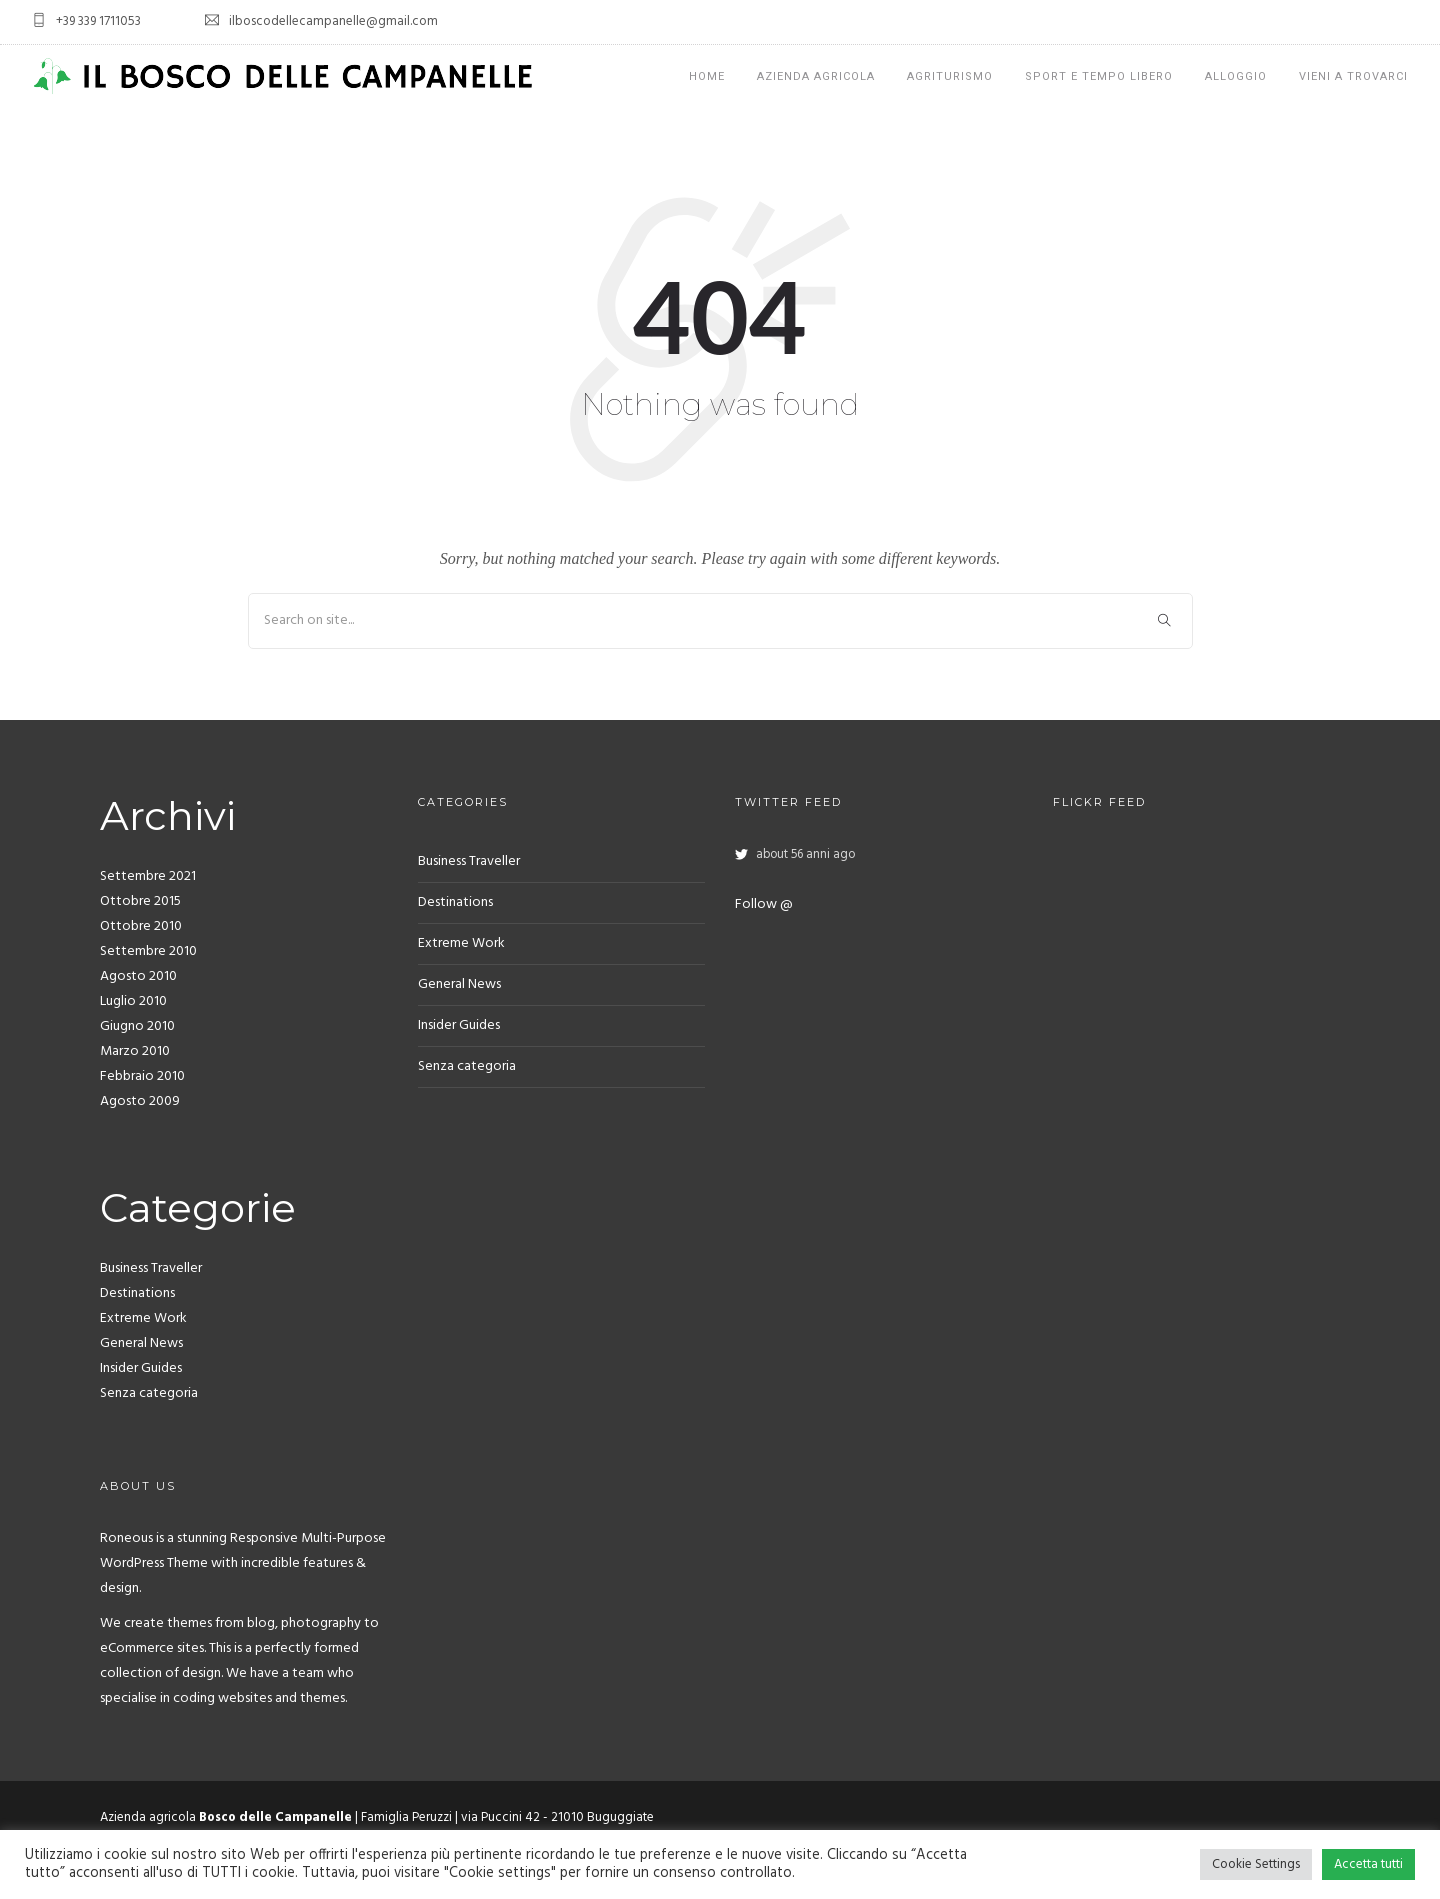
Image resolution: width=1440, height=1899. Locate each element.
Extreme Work (143, 1318)
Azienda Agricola (816, 76)
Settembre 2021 (148, 876)
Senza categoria (149, 1393)
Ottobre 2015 (140, 901)
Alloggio (1236, 76)
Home (707, 76)
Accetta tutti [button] (1368, 1864)
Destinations (137, 1293)
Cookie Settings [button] (1256, 1864)
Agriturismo (950, 76)
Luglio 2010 (133, 1001)
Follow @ (764, 904)
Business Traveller (151, 1268)
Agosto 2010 (138, 976)
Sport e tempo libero (1099, 76)
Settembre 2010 (148, 951)
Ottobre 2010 (141, 926)
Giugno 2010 (137, 1026)
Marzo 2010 (135, 1051)
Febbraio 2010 (142, 1076)
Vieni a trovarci (1353, 76)
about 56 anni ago (805, 855)
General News (141, 1343)
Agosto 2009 (140, 1101)
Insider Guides (141, 1368)
